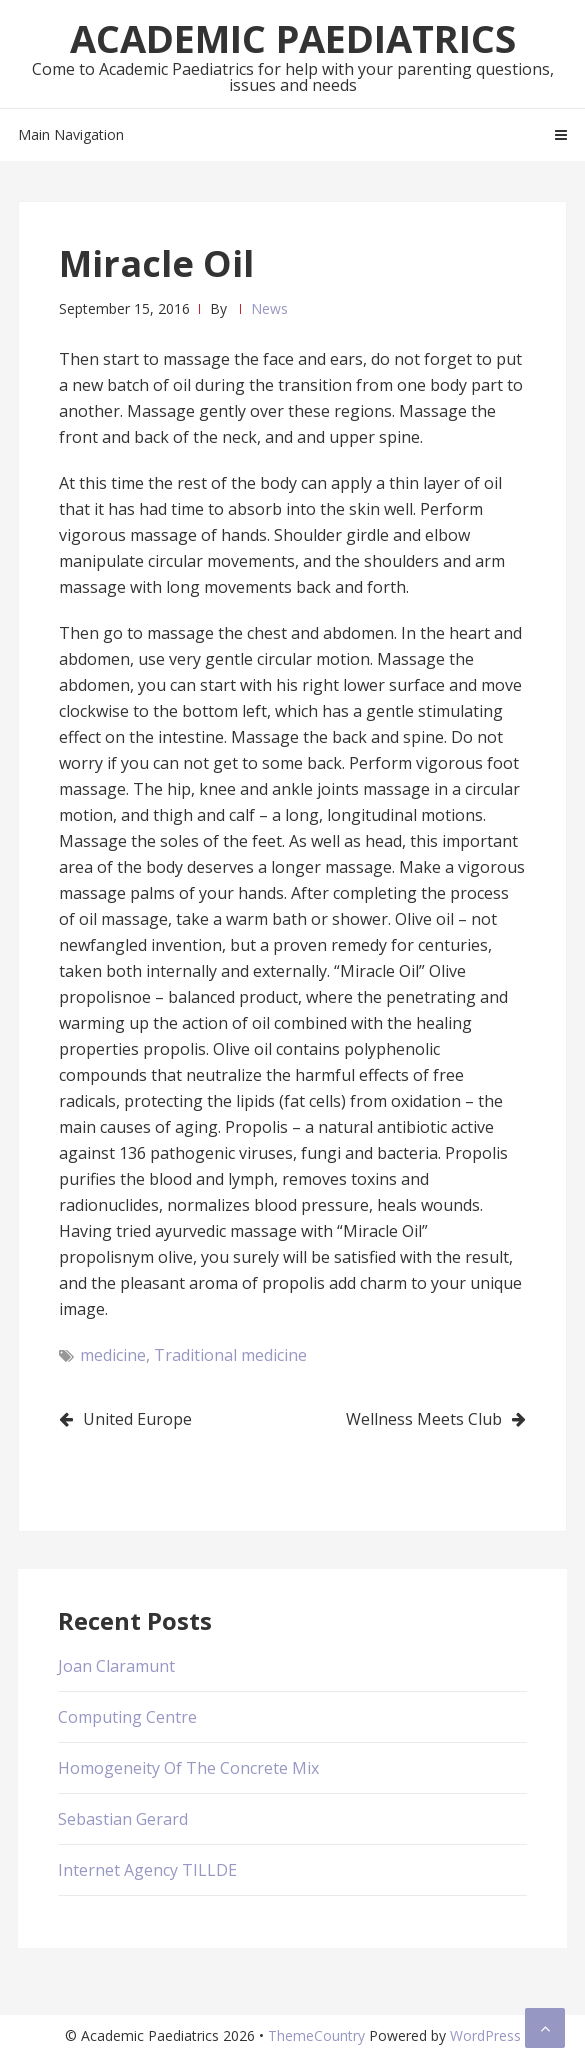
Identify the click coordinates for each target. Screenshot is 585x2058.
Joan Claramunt (116, 1666)
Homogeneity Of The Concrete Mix (188, 1768)
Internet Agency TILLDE (147, 1870)
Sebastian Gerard (123, 1819)
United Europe (137, 1419)
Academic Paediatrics (293, 38)
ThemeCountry (316, 2035)
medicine (113, 1355)
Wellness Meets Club (424, 1419)
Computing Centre (127, 1717)
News (269, 308)
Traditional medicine (230, 1355)
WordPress (485, 2035)
